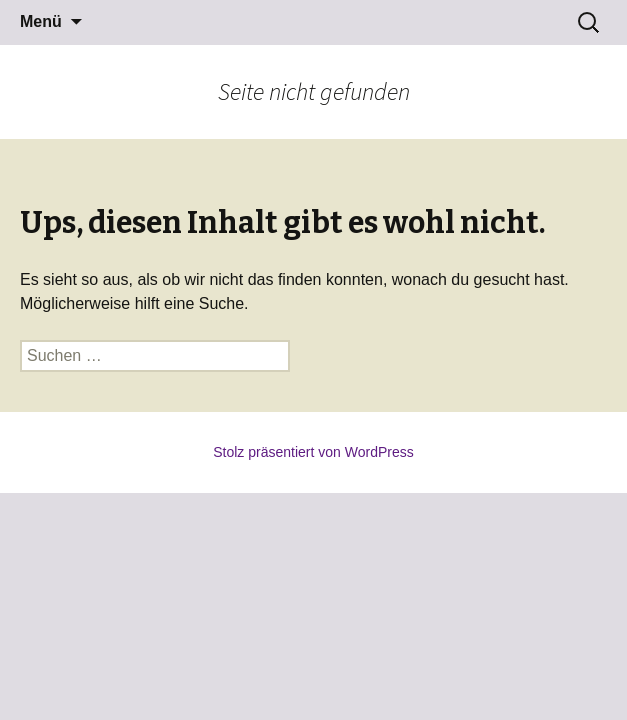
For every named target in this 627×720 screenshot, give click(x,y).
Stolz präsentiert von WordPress (313, 452)
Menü (41, 21)
